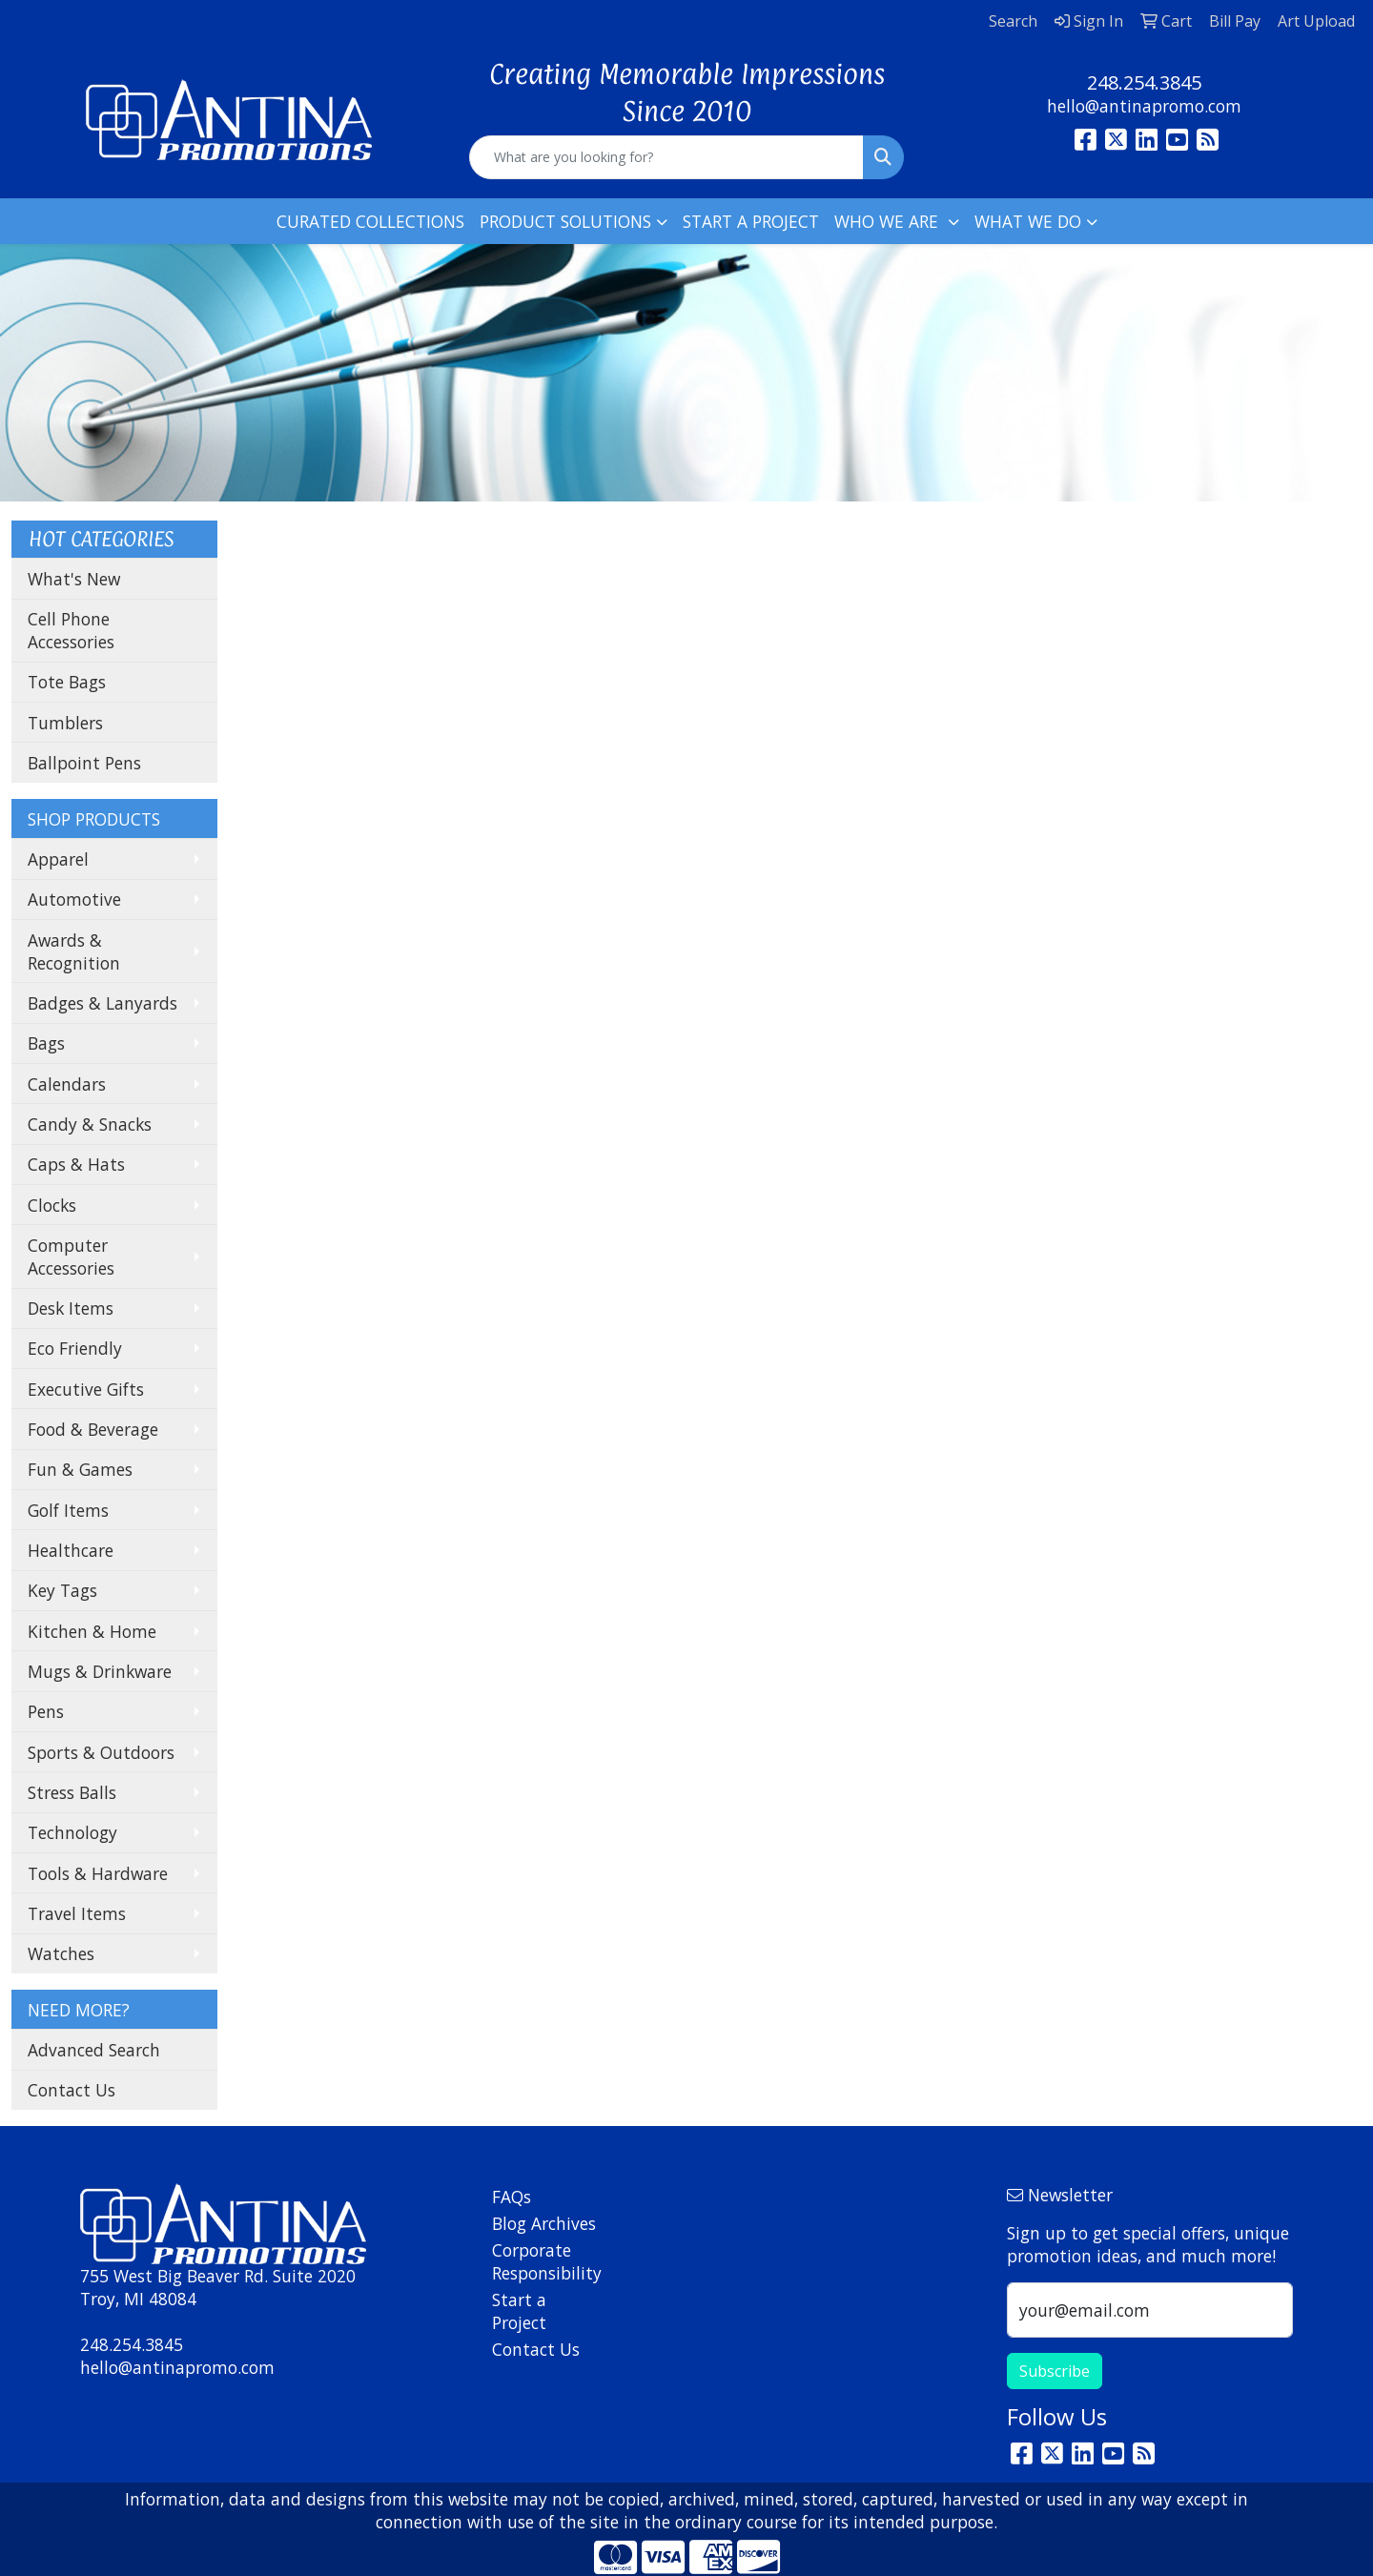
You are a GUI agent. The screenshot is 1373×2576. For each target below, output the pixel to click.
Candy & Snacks (90, 1124)
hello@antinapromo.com (1144, 105)
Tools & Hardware (98, 1873)
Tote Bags (67, 681)
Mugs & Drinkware (100, 1671)
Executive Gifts (86, 1389)
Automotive (74, 899)
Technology (72, 1832)
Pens (46, 1711)
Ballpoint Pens (84, 762)
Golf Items (68, 1510)
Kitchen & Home (92, 1631)
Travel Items (77, 1913)
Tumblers (65, 722)
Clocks (52, 1205)
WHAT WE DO (1027, 221)
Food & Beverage (93, 1429)
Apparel (58, 859)
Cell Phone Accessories (71, 630)
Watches (61, 1953)
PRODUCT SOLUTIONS (565, 221)
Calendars (67, 1084)
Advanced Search (94, 2049)
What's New (74, 578)
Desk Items (70, 1308)
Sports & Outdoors (101, 1752)
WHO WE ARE (888, 221)
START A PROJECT (751, 221)
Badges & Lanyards (102, 1003)
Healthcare (70, 1550)
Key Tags (62, 1590)
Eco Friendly (75, 1348)
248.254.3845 (1144, 82)
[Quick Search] (666, 157)
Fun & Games (80, 1469)
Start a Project (519, 2311)
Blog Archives (544, 2223)
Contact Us (71, 2089)
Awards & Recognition (74, 951)
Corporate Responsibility (545, 2261)
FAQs (511, 2196)
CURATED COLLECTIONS (370, 221)
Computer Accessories (71, 1256)
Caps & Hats (76, 1164)
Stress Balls (72, 1792)
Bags (46, 1043)
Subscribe (1054, 2371)
